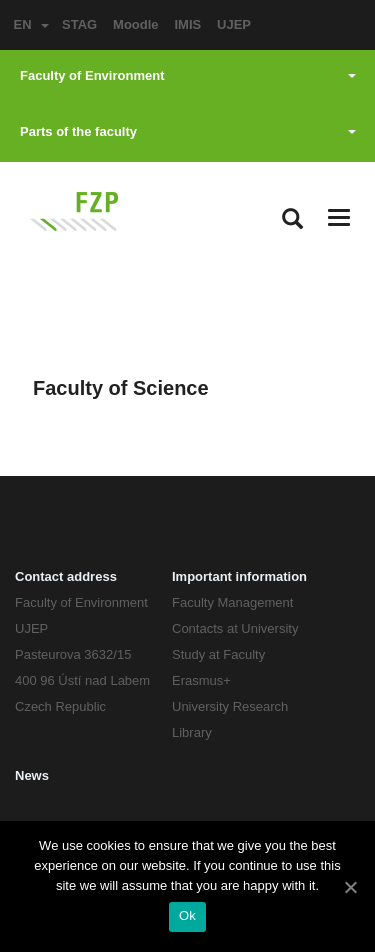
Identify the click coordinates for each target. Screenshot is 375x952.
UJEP (234, 24)
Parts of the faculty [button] (188, 131)
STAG (79, 24)
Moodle (136, 24)
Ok (187, 915)
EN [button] (30, 24)
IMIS (187, 24)
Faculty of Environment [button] (188, 75)
